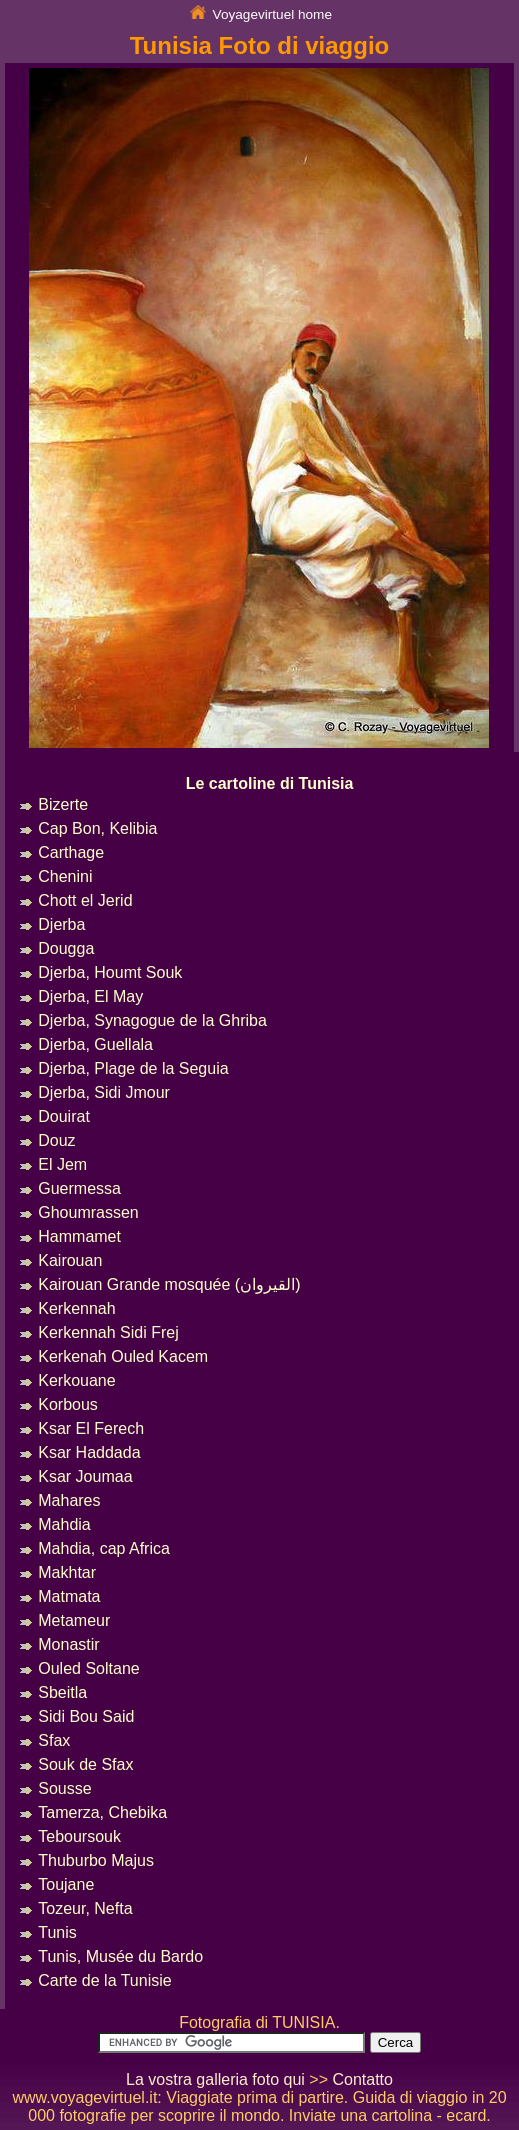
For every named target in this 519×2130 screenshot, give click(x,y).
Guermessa (79, 1188)
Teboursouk (79, 1836)
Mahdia (64, 1524)
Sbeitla (62, 1692)
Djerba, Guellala (95, 1044)
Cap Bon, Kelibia (97, 828)
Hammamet (79, 1236)
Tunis (57, 1932)
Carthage (71, 852)
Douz (56, 1140)
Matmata (69, 1596)
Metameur (74, 1620)
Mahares (69, 1500)
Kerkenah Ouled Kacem (123, 1356)
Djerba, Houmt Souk (110, 972)
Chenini (65, 876)
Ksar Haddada (89, 1452)
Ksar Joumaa (85, 1476)
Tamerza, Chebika (102, 1812)
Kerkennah (76, 1308)
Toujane (66, 1884)
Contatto (362, 2079)
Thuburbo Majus (96, 1860)
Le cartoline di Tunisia (270, 783)
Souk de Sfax (85, 1764)
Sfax (54, 1740)
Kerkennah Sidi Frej (108, 1332)
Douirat (64, 1116)
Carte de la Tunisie (104, 1980)
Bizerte (63, 804)
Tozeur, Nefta (85, 1908)
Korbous (68, 1404)
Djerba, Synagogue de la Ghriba (152, 1020)
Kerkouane (76, 1380)
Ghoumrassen (88, 1212)
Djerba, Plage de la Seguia (133, 1068)
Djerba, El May (90, 996)
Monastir (68, 1644)
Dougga (66, 948)
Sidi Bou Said (86, 1716)
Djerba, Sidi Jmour (104, 1092)
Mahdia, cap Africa (104, 1548)
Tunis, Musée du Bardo (120, 1956)
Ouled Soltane (88, 1668)
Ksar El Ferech (91, 1428)
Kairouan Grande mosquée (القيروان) (169, 1284)
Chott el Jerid (85, 900)
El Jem (62, 1164)
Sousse (64, 1788)
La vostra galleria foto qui (215, 2079)
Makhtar (67, 1572)
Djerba (61, 924)
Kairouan (70, 1260)
